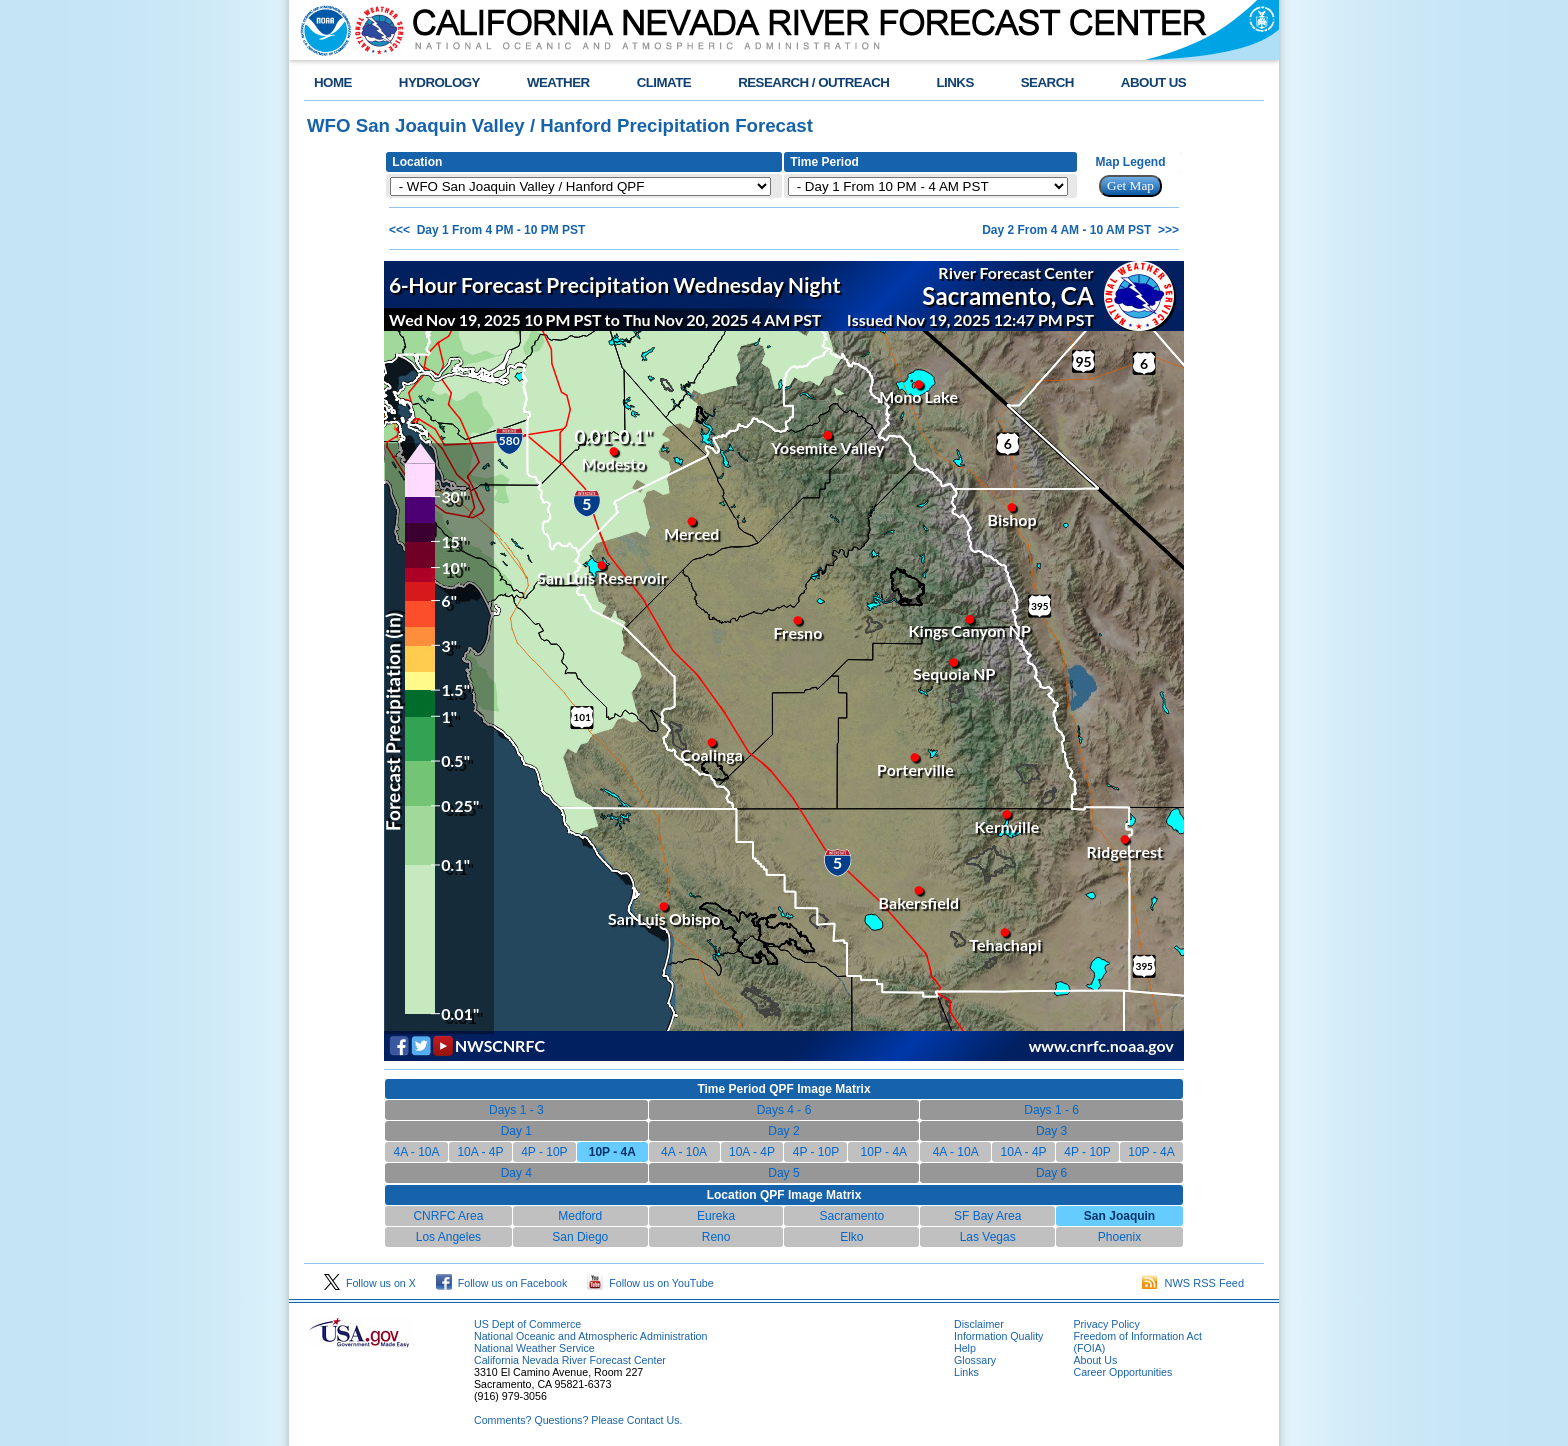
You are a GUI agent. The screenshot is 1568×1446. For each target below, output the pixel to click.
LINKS (954, 82)
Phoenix (1119, 1237)
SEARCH (1047, 82)
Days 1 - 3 (516, 1110)
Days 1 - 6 (1051, 1110)
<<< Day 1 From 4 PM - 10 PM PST (487, 230)
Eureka (716, 1216)
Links (966, 1372)
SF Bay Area (987, 1216)
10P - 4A (884, 1152)
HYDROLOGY (439, 82)
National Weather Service (534, 1348)
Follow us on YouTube (650, 1283)
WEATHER (558, 82)
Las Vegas (988, 1237)
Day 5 (783, 1173)
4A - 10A (416, 1152)
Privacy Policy (1106, 1324)
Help (965, 1348)
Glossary (975, 1360)
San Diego (580, 1237)
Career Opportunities (1122, 1372)
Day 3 (1051, 1131)
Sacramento (852, 1216)
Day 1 (516, 1131)
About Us (1095, 1360)
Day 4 (516, 1173)
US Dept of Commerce (527, 1324)
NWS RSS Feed (1193, 1283)
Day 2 (783, 1131)
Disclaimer (979, 1324)
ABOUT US (1153, 82)
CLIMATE (664, 82)
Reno (716, 1237)
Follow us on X (370, 1283)
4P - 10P (544, 1152)
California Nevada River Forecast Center (570, 1360)
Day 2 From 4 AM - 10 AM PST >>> (1080, 230)
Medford (580, 1216)
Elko (851, 1237)
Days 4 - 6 (784, 1110)
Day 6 (1051, 1173)
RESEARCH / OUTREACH (813, 82)
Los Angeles (448, 1237)
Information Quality (998, 1336)
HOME (333, 82)
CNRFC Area (448, 1216)
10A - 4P (480, 1152)
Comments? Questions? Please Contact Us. (578, 1420)
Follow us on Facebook (502, 1283)
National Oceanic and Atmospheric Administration (590, 1336)
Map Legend (1131, 162)
